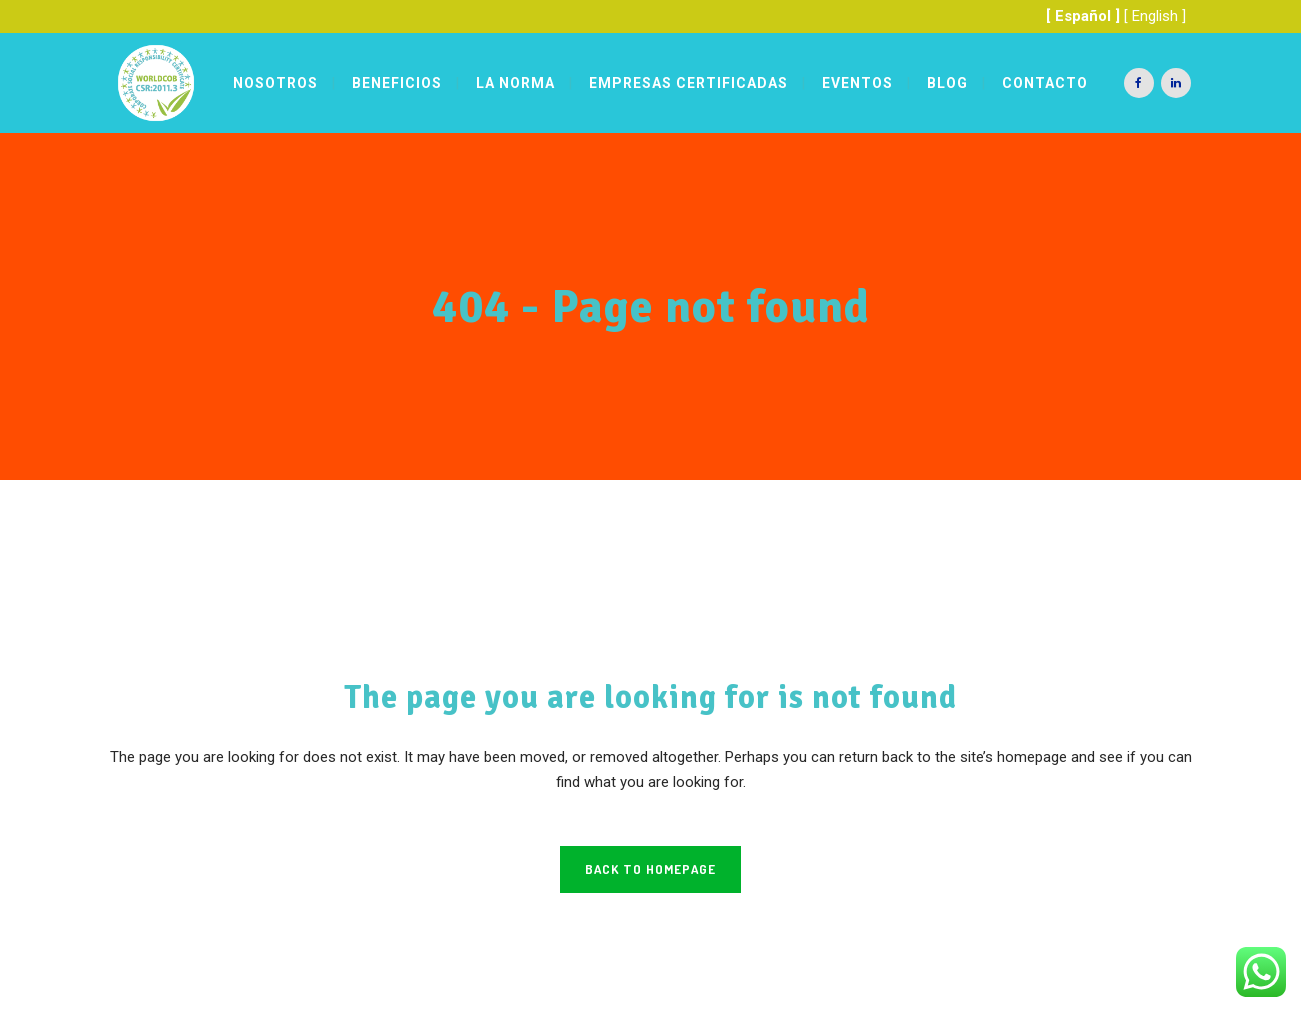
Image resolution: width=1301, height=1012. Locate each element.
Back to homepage (650, 869)
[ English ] (1155, 16)
